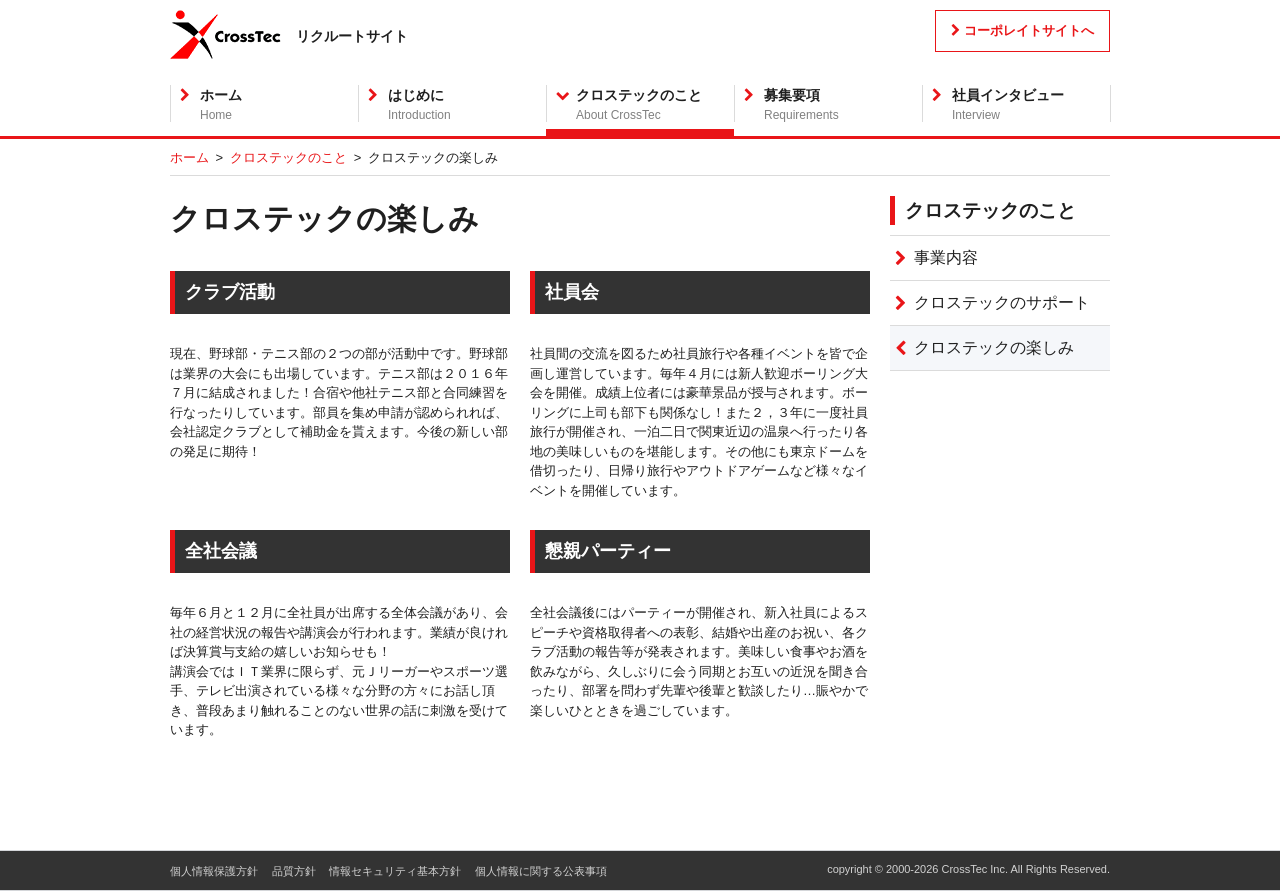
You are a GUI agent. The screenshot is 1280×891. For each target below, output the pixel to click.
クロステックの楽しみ (994, 347)
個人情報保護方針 (214, 871)
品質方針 (294, 871)
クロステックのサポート (1002, 302)
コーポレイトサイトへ (1022, 30)
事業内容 (946, 257)
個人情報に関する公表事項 (541, 871)
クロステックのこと (288, 157)
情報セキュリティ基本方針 (395, 871)
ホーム (189, 157)
